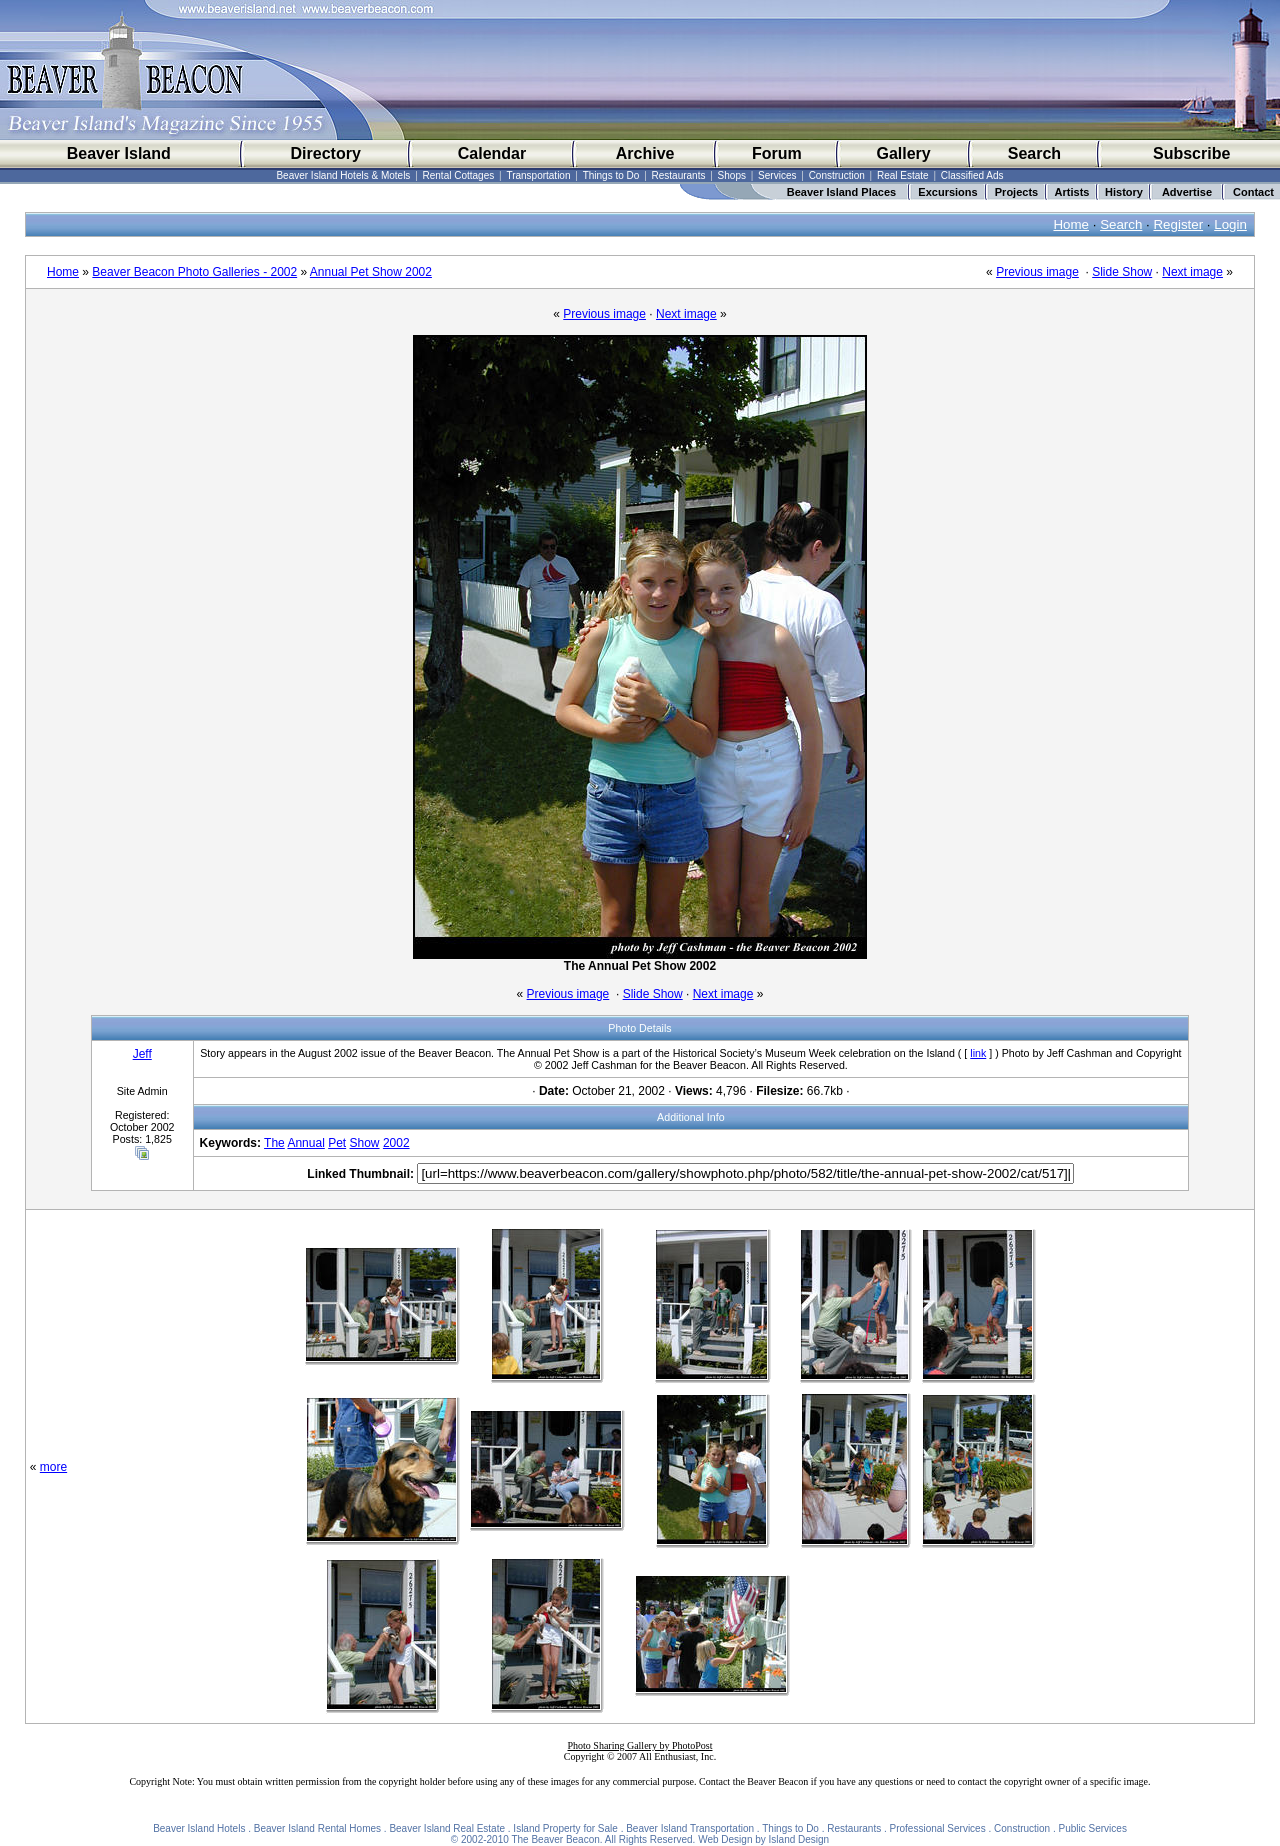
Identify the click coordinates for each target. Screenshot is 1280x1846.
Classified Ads (972, 175)
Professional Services (938, 1828)
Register (1178, 224)
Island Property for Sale (565, 1828)
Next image (1192, 272)
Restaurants (679, 175)
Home (1071, 224)
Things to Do (611, 175)
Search (1034, 153)
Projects (1016, 192)
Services (777, 175)
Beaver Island (119, 153)
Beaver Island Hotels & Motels (343, 175)
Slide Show (1122, 272)
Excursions (947, 192)
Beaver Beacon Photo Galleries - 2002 (194, 272)
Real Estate (903, 175)
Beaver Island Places (841, 192)
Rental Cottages (459, 175)
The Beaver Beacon (555, 1839)
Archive (645, 153)
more (53, 1467)
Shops (732, 175)
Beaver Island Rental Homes (317, 1828)
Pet (337, 1143)
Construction (837, 175)
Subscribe (1191, 153)
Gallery (903, 153)
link (978, 1053)
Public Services (1093, 1828)
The (274, 1143)
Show (365, 1143)
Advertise (1187, 192)
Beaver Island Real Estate (447, 1828)
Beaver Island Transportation (690, 1828)
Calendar (492, 153)
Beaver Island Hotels (199, 1828)
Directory (326, 153)
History (1124, 192)
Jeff (142, 1054)
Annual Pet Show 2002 (371, 272)
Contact (1253, 192)
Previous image (1037, 272)
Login (1230, 224)
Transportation (538, 175)
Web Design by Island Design (763, 1839)
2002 (396, 1143)
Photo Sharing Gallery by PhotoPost (639, 1745)
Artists (1072, 192)
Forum (777, 153)
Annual (305, 1143)
